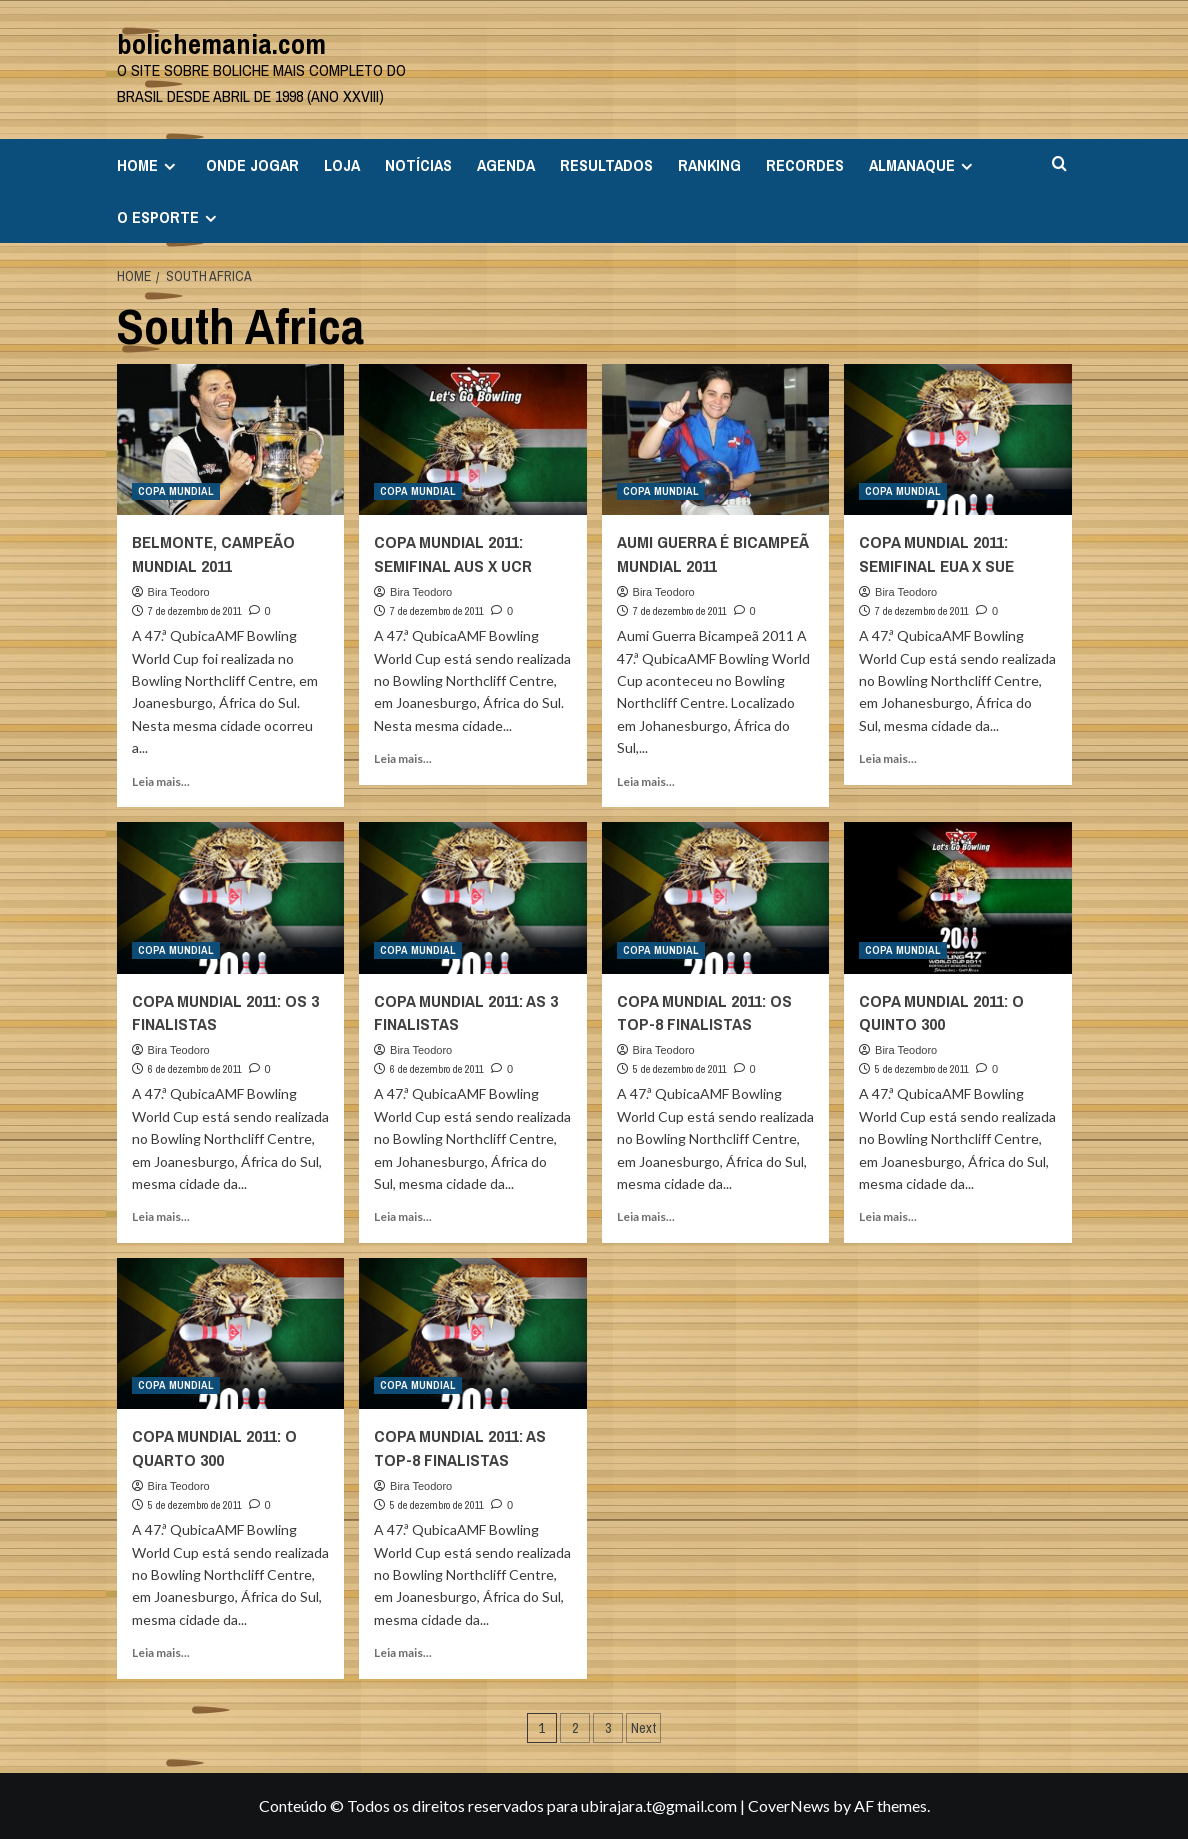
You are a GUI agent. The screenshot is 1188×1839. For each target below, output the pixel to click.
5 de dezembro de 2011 (680, 1069)
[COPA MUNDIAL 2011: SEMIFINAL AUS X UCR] (473, 440)
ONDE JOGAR (252, 165)
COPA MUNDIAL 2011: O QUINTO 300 (941, 1012)
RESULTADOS (606, 165)
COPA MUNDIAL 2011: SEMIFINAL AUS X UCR (453, 553)
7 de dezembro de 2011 (195, 611)
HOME (149, 165)
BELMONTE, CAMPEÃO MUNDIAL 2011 (213, 553)
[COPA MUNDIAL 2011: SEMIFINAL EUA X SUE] (958, 440)
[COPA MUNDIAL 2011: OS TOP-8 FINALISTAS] (716, 898)
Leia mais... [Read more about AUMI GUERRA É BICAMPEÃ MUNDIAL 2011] (646, 781)
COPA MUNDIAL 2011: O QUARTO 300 (214, 1447)
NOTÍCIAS (418, 165)
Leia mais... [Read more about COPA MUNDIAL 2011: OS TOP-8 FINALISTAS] (646, 1216)
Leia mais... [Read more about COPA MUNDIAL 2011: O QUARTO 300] (161, 1652)
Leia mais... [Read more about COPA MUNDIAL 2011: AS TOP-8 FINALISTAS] (403, 1652)
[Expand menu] (169, 166)
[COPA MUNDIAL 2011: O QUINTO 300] (958, 898)
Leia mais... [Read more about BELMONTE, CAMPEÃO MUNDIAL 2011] (161, 781)
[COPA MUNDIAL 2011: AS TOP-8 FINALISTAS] (473, 1334)
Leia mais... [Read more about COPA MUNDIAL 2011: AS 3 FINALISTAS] (403, 1216)
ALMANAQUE (923, 165)
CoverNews (789, 1805)
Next (643, 1728)
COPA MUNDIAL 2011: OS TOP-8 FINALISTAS (704, 1012)
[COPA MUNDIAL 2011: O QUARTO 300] (231, 1334)
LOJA (342, 165)
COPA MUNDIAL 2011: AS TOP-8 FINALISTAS (460, 1447)
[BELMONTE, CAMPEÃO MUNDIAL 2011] (231, 440)
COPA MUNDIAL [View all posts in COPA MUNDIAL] (176, 491)
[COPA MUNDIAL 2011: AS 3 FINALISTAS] (473, 898)
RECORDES (805, 165)
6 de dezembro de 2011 (195, 1069)
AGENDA (506, 165)
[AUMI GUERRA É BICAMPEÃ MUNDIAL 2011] (716, 440)
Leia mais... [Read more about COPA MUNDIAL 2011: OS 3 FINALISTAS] (161, 1216)
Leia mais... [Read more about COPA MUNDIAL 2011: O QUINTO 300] (888, 1216)
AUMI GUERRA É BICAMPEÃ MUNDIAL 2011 (712, 553)
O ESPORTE (169, 217)
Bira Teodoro (179, 592)
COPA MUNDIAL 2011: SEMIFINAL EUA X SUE (936, 553)
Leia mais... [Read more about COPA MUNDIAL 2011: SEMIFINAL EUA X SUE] (888, 758)
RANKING (709, 165)
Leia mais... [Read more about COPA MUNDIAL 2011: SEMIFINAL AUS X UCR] (403, 758)
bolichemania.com (221, 44)
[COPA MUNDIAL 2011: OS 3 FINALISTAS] (231, 898)
